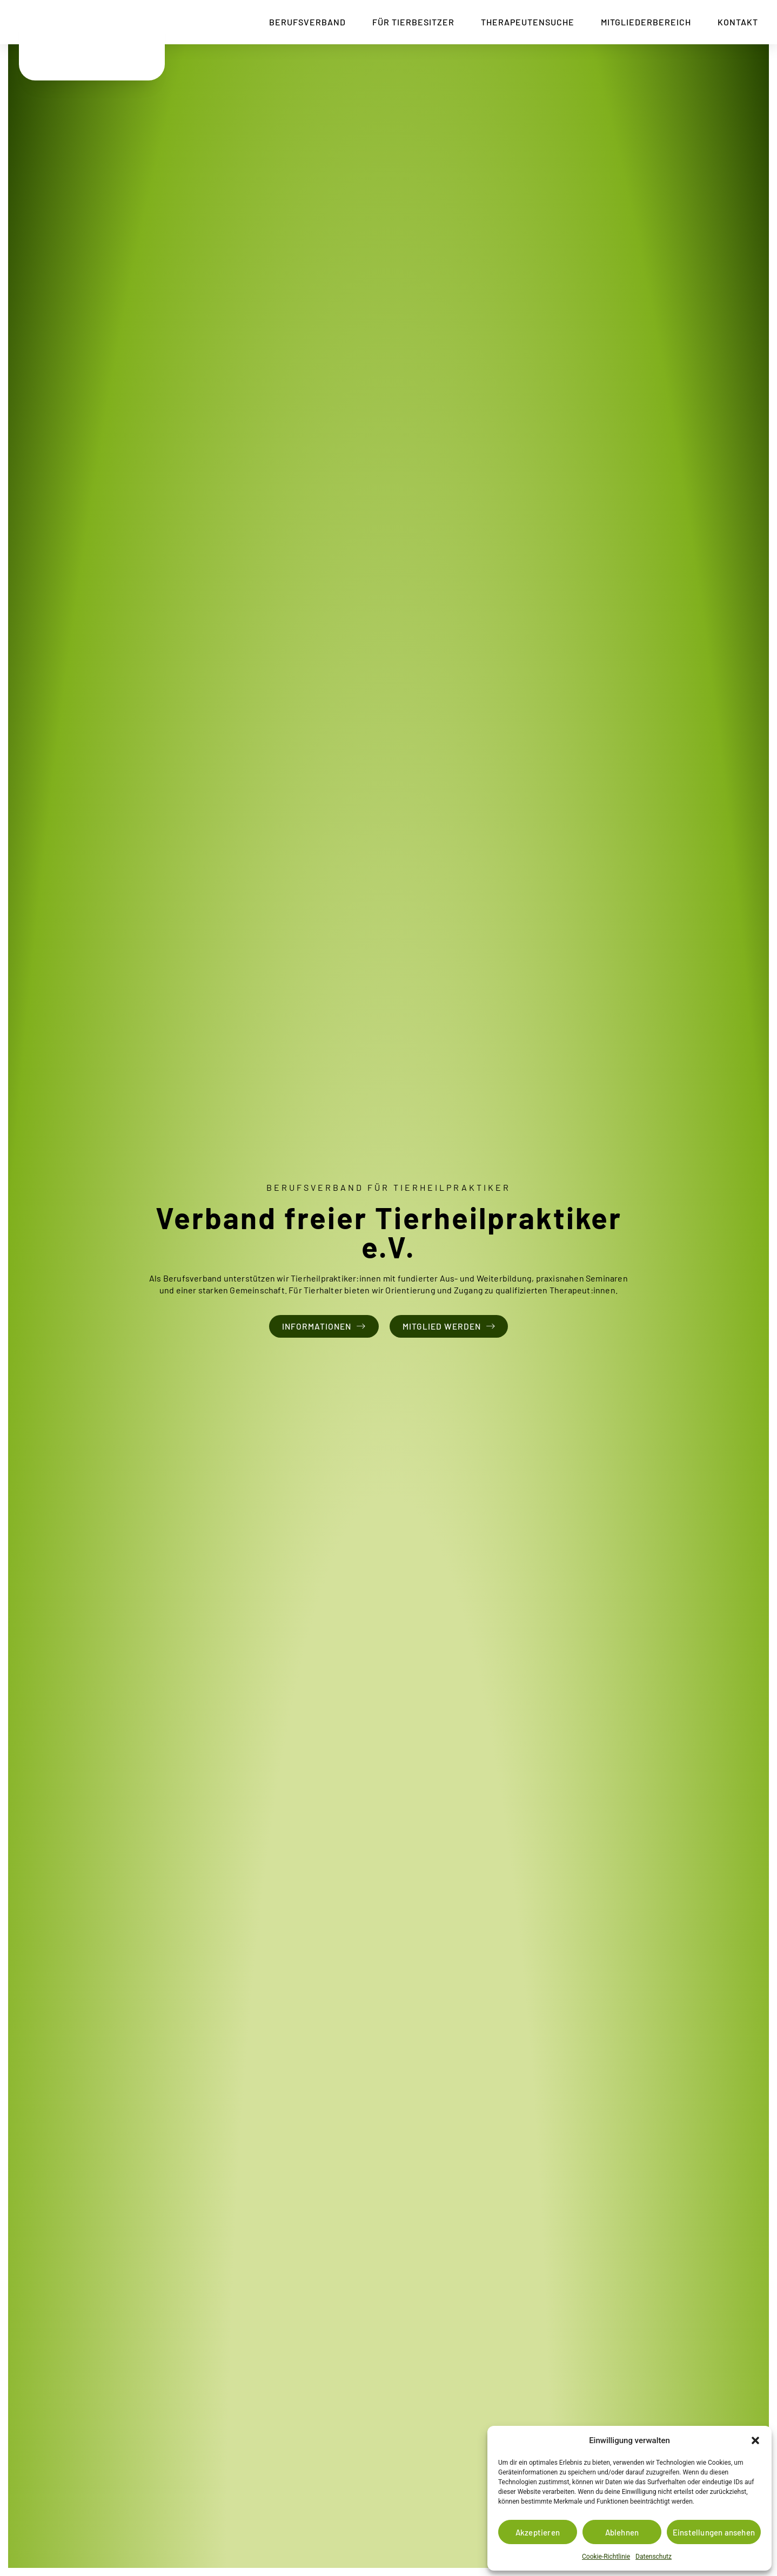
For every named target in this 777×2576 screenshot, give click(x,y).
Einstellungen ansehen (714, 2532)
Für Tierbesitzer (405, 22)
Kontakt (729, 22)
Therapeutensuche (519, 22)
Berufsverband (299, 22)
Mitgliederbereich (638, 22)
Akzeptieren (537, 2532)
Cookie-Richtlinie (606, 2556)
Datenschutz (653, 2556)
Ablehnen (622, 2532)
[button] (755, 2434)
